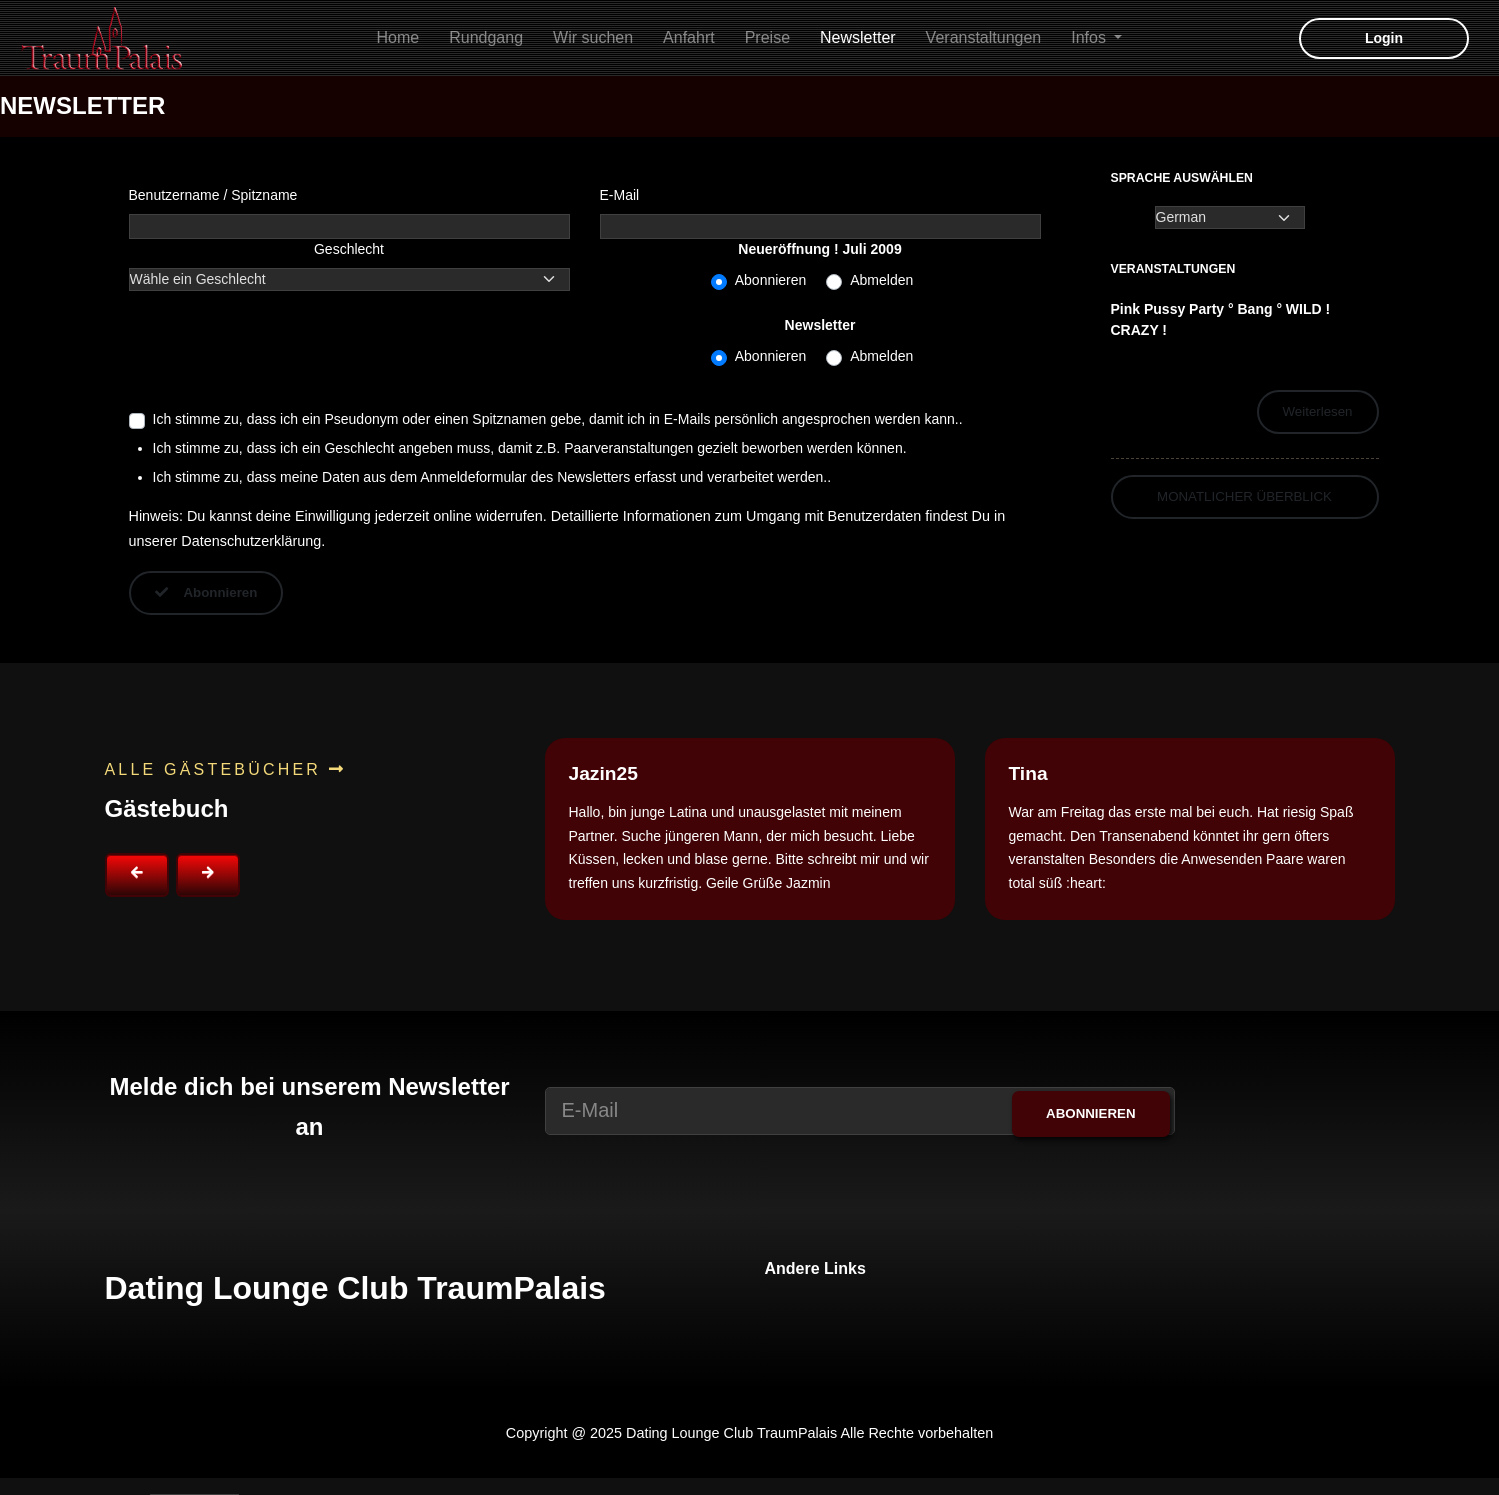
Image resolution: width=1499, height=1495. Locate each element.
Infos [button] (1090, 37)
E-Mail (620, 195)
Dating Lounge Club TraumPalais (355, 1288)
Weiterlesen (1318, 411)
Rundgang (486, 37)
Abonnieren (771, 280)
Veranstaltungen (984, 37)
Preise (767, 37)
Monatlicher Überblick (1244, 496)
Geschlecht (349, 249)
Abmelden (881, 280)
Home (398, 37)
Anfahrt (689, 37)
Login (1384, 38)
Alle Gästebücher (225, 769)
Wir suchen (593, 37)
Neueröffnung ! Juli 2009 (819, 249)
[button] (137, 875)
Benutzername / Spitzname (213, 195)
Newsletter (858, 37)
